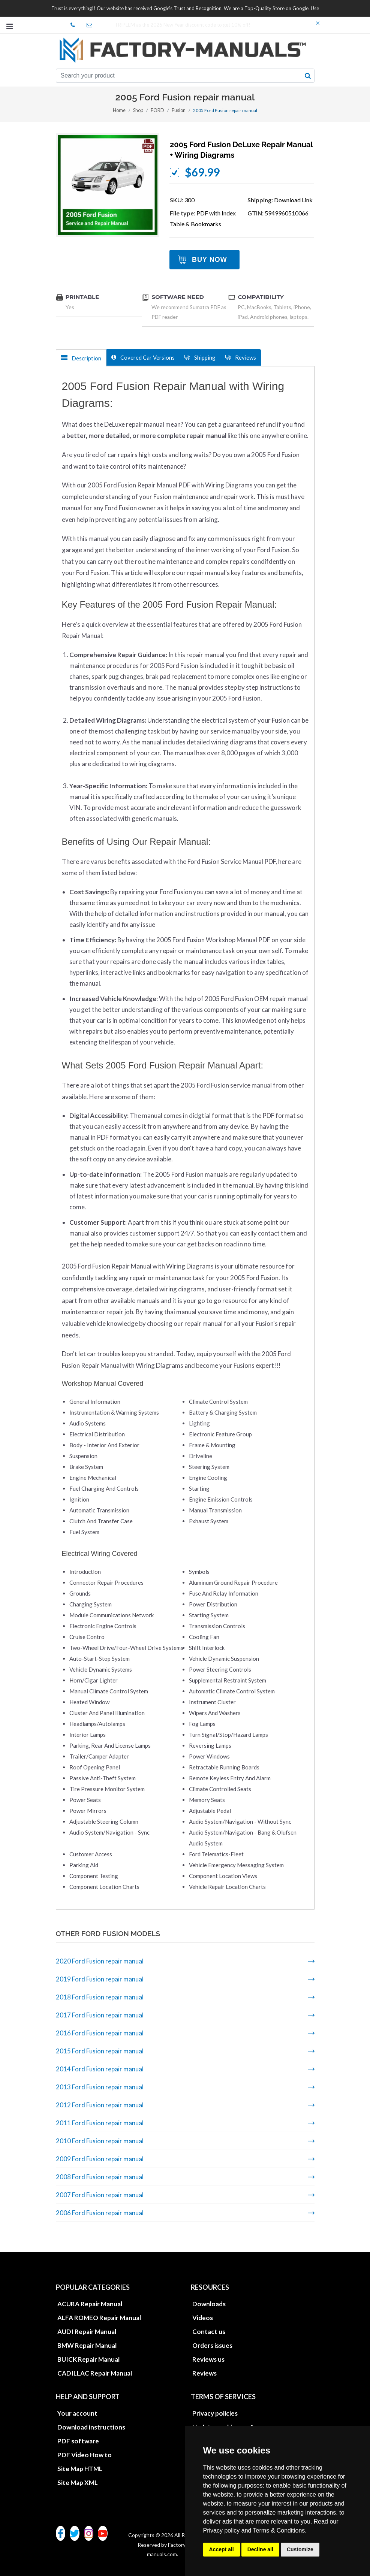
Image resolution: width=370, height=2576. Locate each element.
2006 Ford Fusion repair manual (100, 2213)
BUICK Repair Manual (88, 2359)
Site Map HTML (79, 2469)
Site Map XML (77, 2482)
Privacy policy (221, 2530)
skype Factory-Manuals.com (76, 25)
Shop (139, 110)
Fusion (178, 110)
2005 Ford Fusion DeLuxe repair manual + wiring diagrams (241, 150)
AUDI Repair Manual (86, 2331)
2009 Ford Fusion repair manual (100, 2159)
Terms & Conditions (279, 2530)
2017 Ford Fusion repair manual (100, 2015)
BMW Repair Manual (87, 2345)
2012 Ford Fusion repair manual (100, 2105)
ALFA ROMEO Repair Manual (99, 2318)
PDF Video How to (84, 2455)
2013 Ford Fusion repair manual (100, 2087)
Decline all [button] (260, 2549)
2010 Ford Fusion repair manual (100, 2141)
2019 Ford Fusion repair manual (100, 1979)
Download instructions (91, 2427)
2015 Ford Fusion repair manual (100, 2051)
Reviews (204, 2373)
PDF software (78, 2441)
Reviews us (208, 2359)
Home (120, 110)
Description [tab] (81, 357)
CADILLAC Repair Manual (94, 2373)
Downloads (209, 2304)
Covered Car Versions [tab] (143, 357)
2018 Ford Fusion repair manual (100, 1997)
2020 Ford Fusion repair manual (100, 1961)
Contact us (208, 2331)
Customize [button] (300, 2549)
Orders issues (212, 2345)
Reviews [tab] (240, 357)
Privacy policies (215, 2413)
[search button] (308, 75)
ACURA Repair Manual (89, 2304)
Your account (77, 2413)
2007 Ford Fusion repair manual (100, 2195)
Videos (202, 2318)
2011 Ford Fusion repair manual (100, 2123)
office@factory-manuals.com (92, 25)
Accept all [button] (221, 2549)
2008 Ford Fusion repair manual (100, 2177)
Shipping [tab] (200, 357)
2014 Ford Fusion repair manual (100, 2069)
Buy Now (209, 259)
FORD (157, 110)
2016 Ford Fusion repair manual (100, 2033)
